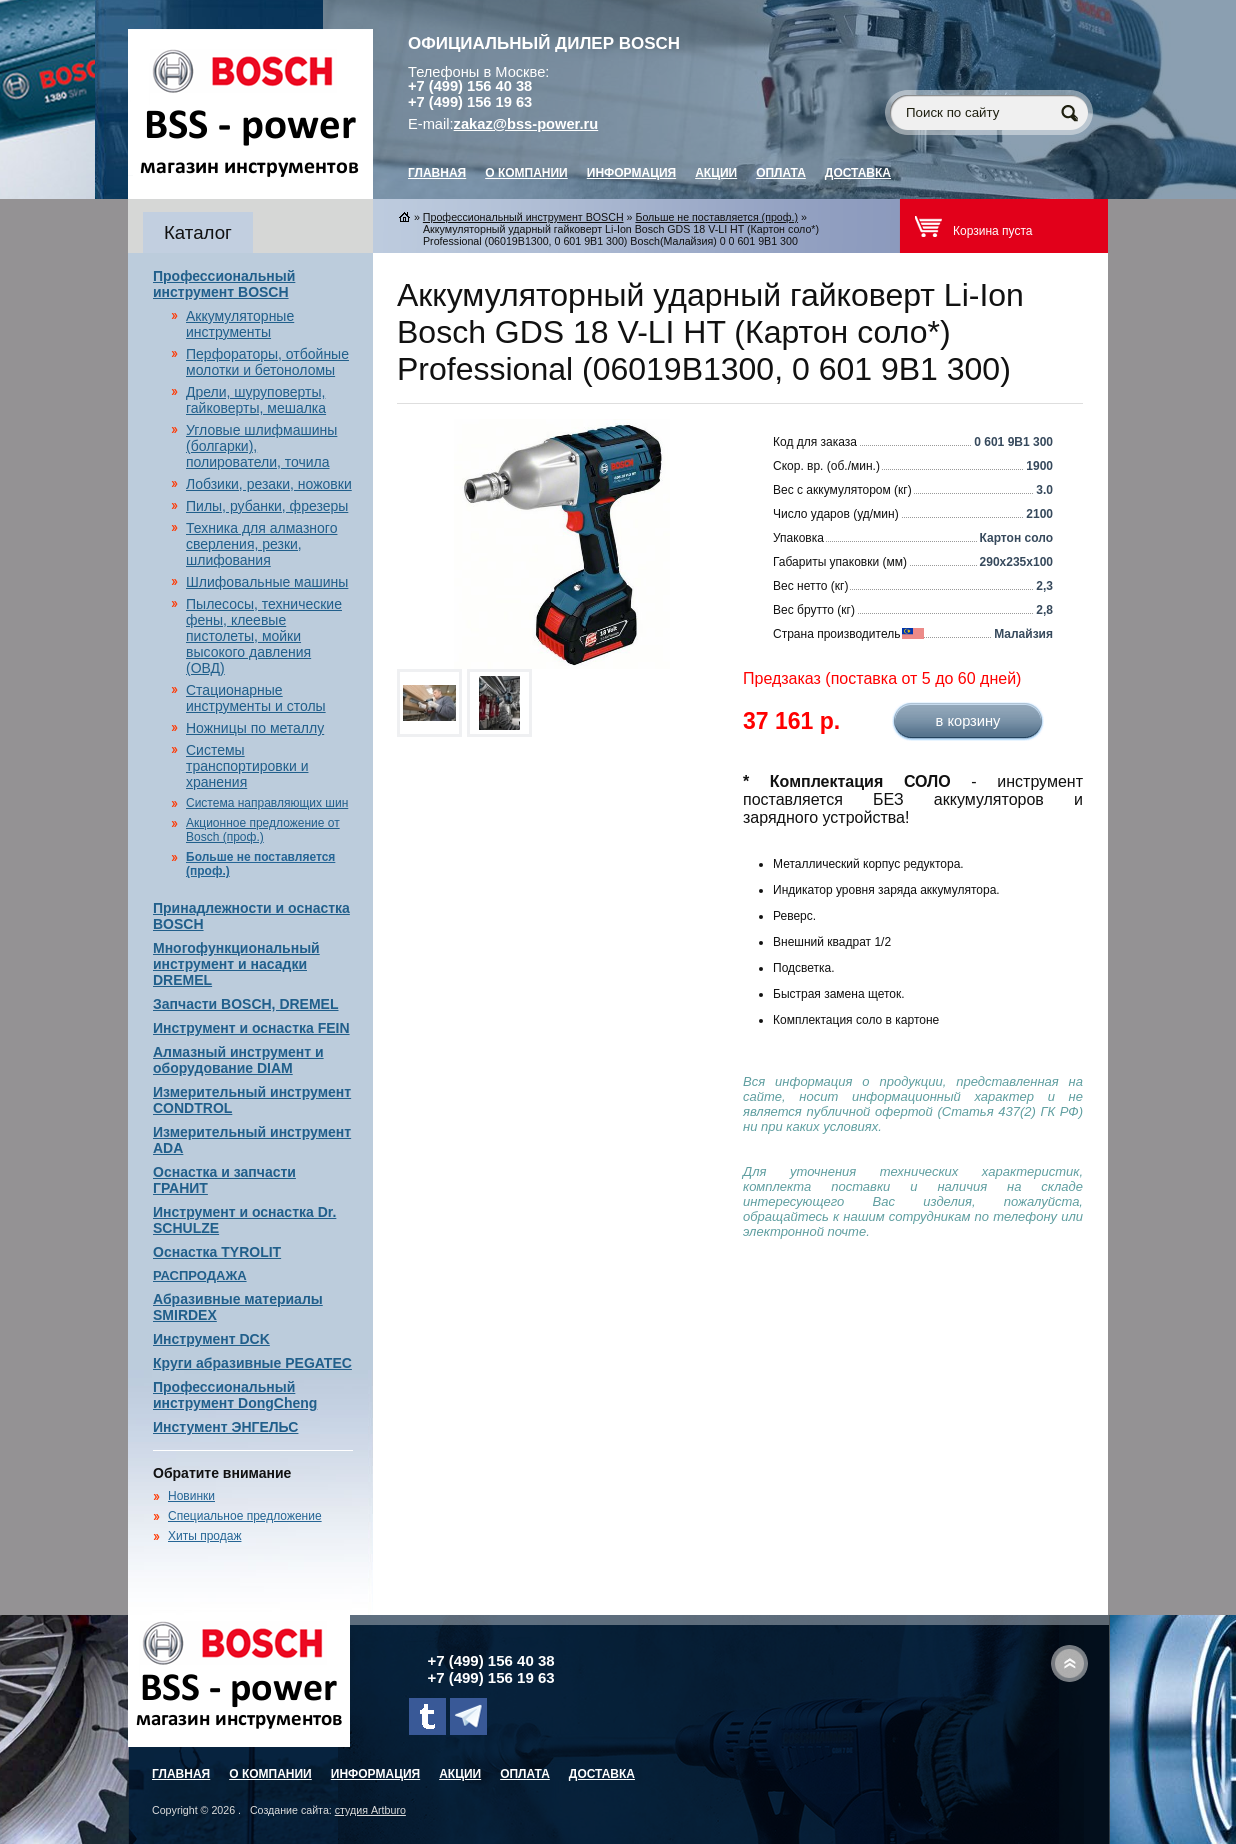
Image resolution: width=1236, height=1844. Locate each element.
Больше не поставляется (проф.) (716, 217)
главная (437, 173)
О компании (526, 173)
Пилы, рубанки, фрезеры (267, 506)
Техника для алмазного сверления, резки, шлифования (261, 544)
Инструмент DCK (211, 1339)
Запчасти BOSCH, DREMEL (246, 1004)
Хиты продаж (204, 1536)
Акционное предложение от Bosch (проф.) (263, 830)
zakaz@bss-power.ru (526, 124)
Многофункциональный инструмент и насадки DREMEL (236, 964)
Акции (716, 173)
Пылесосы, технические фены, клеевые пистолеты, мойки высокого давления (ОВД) (264, 636)
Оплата (781, 173)
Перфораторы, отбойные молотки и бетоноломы (267, 362)
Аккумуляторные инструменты (240, 324)
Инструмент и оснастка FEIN (251, 1028)
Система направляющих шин (267, 803)
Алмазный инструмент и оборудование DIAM (238, 1060)
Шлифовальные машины (267, 582)
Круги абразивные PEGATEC (252, 1363)
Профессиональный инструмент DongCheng (235, 1395)
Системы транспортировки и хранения (247, 766)
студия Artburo (370, 1810)
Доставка (858, 173)
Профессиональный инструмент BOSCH (224, 284)
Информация (631, 173)
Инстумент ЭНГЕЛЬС (225, 1427)
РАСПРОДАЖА (200, 1275)
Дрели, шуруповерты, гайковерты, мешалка (256, 400)
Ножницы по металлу (255, 728)
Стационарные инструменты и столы (256, 698)
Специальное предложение (245, 1516)
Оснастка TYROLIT (217, 1252)
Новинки (191, 1496)
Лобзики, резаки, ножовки (269, 484)
